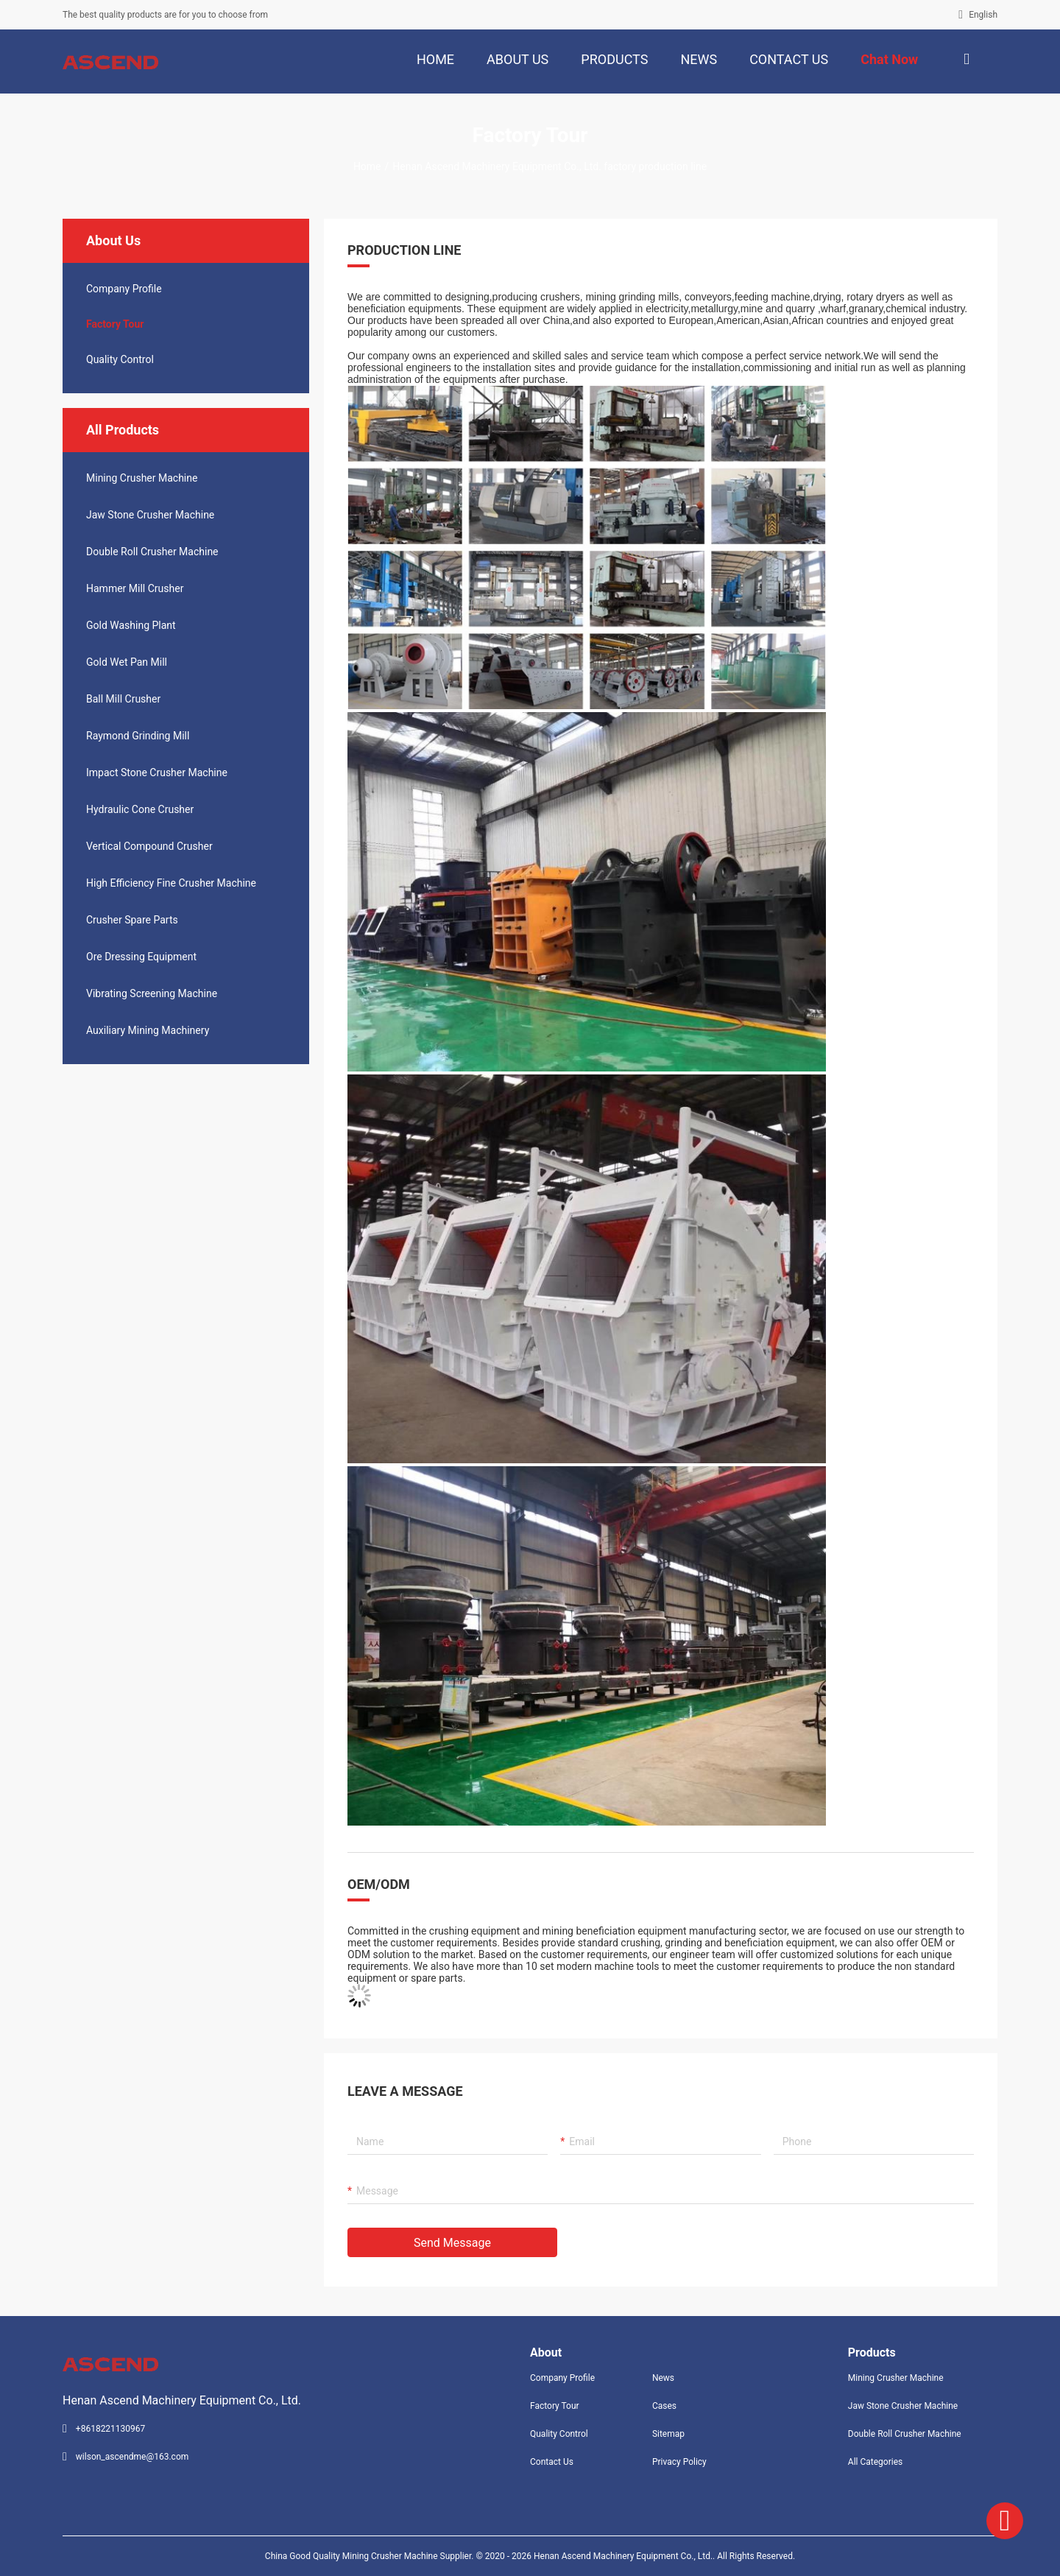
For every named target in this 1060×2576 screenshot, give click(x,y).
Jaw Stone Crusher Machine (150, 515)
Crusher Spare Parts (132, 920)
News (663, 2378)
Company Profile (562, 2378)
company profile (124, 289)
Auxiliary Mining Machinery (147, 1030)
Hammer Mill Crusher (134, 588)
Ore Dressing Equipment (141, 957)
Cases (664, 2406)
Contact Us (551, 2462)
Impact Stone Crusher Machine (156, 772)
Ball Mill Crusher (123, 699)
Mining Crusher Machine (141, 478)
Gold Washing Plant (131, 625)
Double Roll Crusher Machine (152, 551)
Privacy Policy (679, 2462)
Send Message (452, 2243)
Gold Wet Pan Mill (126, 662)
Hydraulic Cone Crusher (140, 809)
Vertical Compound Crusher (149, 846)
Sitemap (668, 2434)
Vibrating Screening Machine (151, 993)
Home (367, 166)
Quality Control (120, 359)
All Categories (875, 2462)
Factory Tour (115, 324)
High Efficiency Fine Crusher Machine (171, 883)
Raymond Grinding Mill (137, 736)
